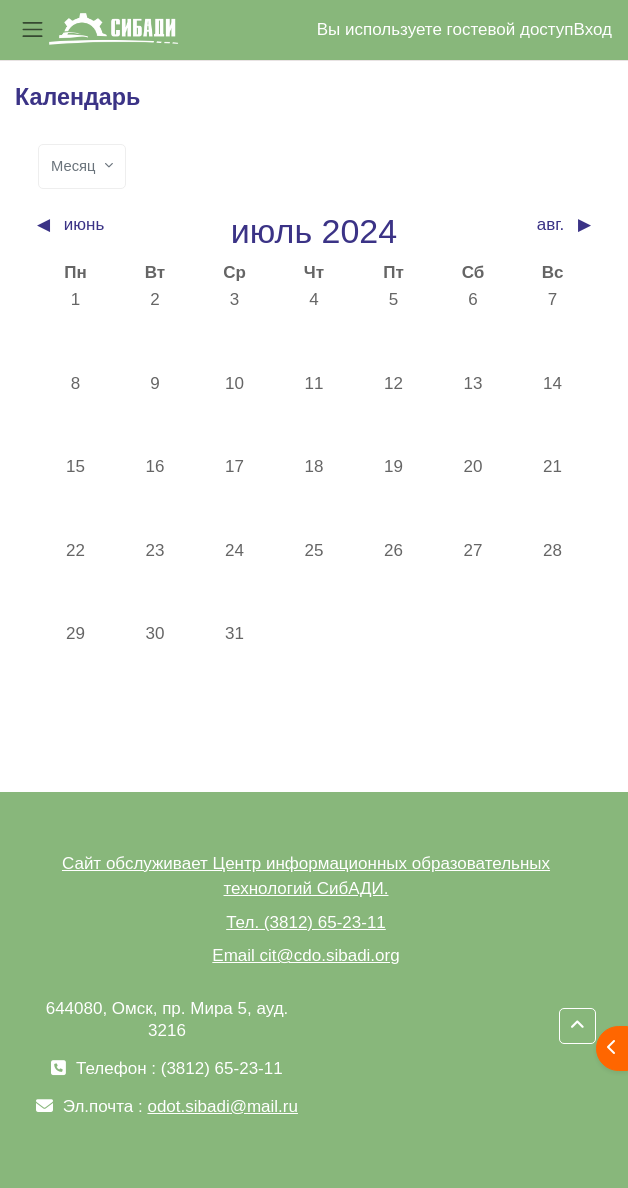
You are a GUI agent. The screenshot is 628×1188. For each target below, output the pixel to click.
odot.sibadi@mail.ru (222, 1106)
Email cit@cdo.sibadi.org (305, 955)
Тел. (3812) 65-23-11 (306, 922)
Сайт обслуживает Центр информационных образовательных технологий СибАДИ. (306, 876)
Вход (593, 29)
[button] (577, 1026)
